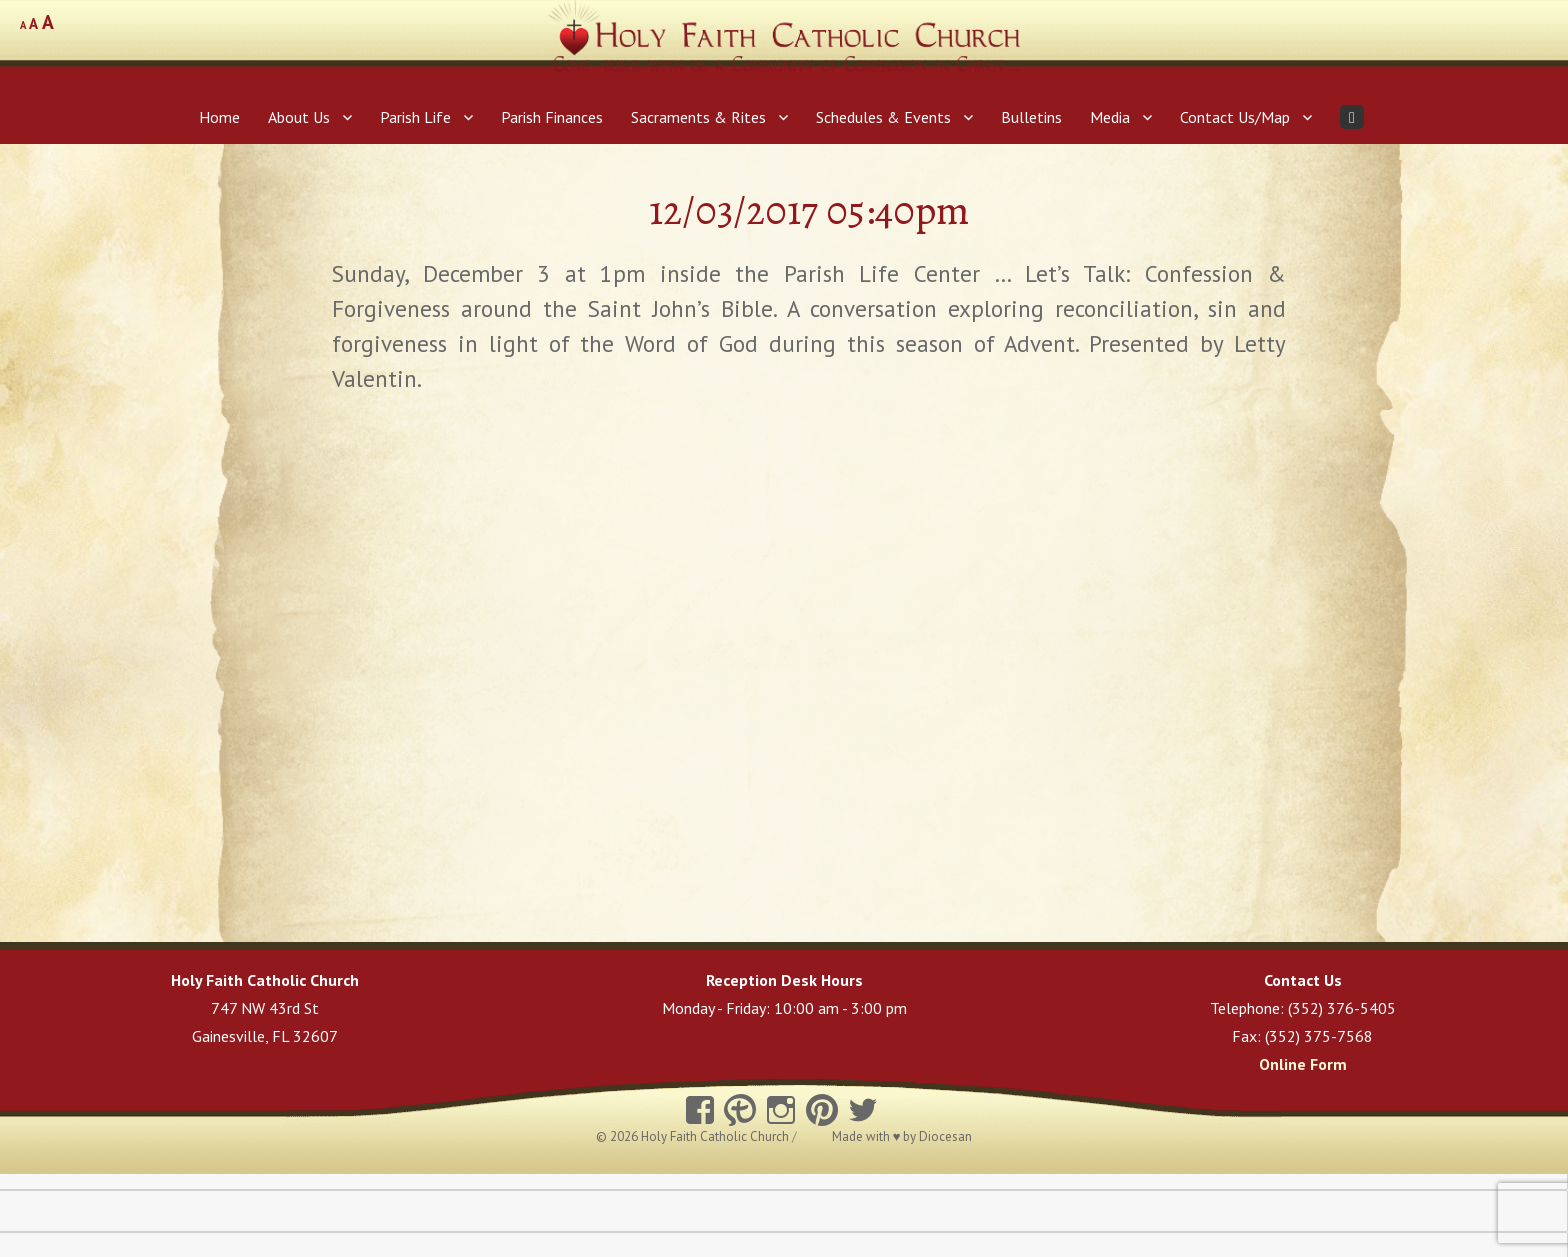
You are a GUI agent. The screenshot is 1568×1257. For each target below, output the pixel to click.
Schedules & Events (883, 117)
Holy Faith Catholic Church (716, 1136)
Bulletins (1031, 117)
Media (1110, 117)
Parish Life (415, 117)
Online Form (1303, 1064)
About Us (299, 117)
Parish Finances (552, 117)
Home (219, 117)
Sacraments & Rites (698, 117)
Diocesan (945, 1136)
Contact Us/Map (1235, 117)
